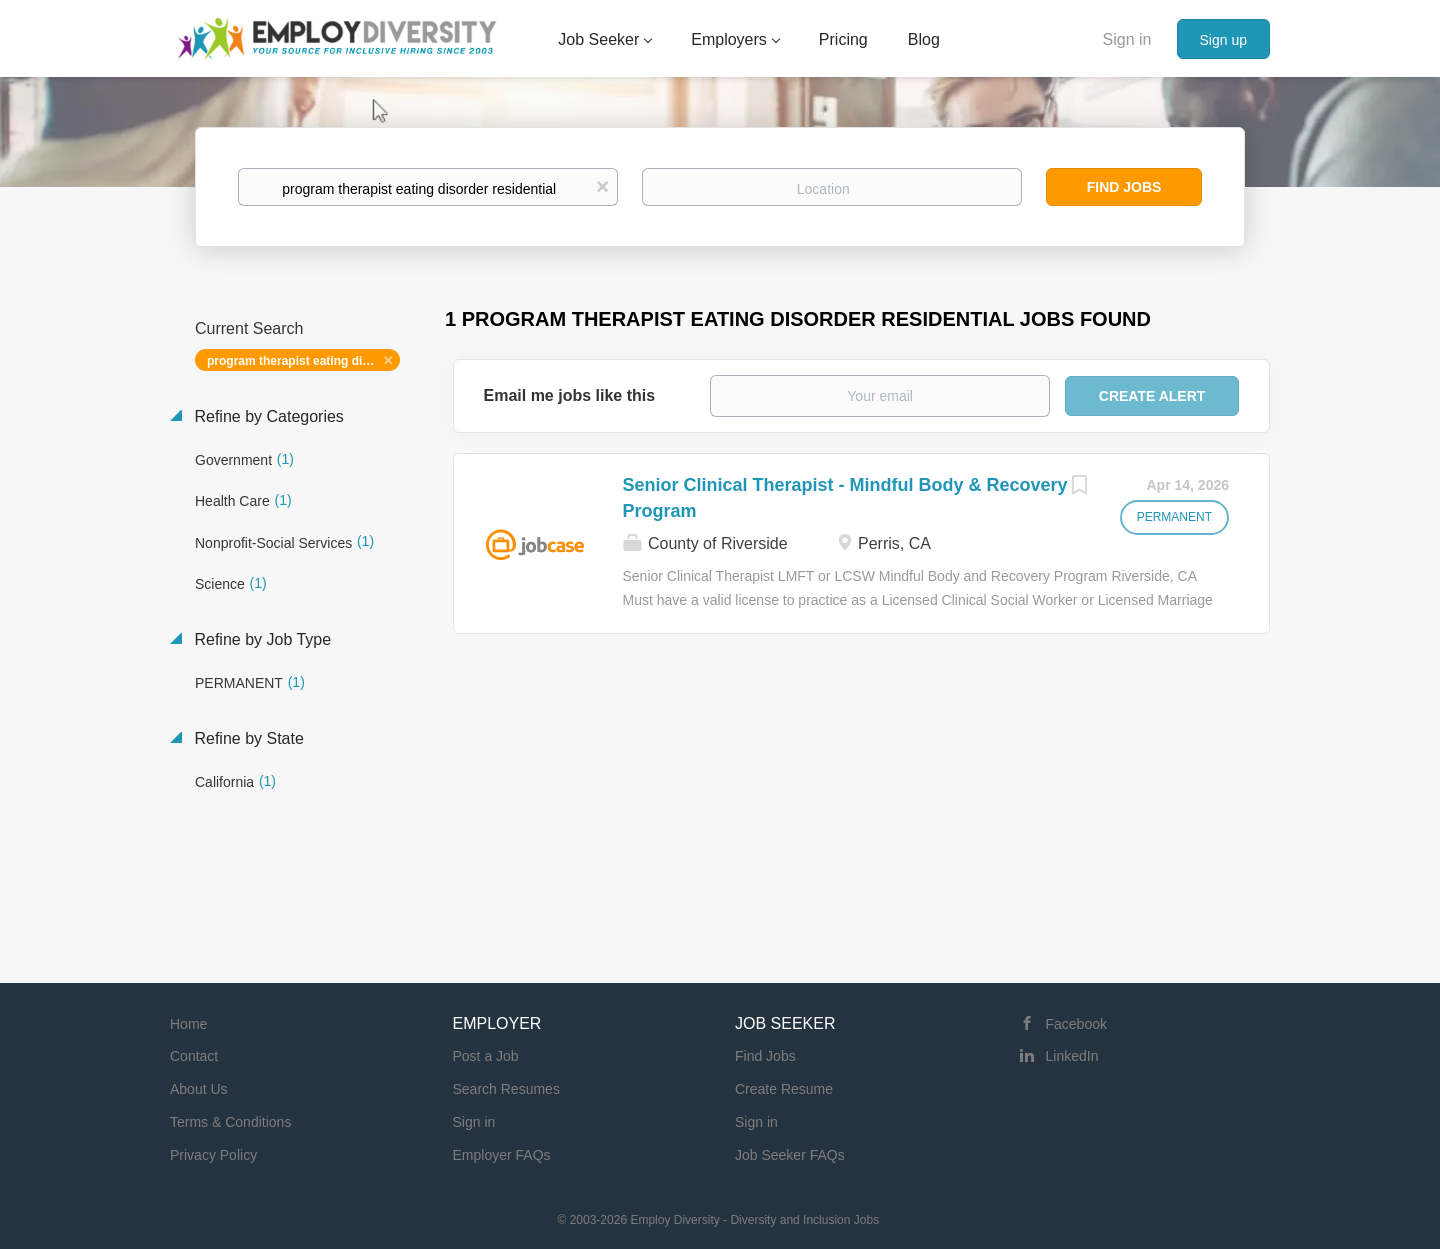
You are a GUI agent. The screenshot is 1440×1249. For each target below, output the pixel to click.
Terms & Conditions (230, 1122)
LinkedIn (1072, 1056)
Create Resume (784, 1089)
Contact (194, 1056)
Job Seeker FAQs (790, 1155)
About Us (199, 1089)
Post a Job (486, 1056)
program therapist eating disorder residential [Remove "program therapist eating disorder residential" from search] (303, 361)
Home (188, 1024)
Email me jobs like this (570, 395)
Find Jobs (1124, 187)
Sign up (1223, 40)
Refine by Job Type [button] (260, 639)
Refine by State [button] (247, 738)
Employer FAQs (502, 1155)
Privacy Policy (213, 1155)
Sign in (1127, 39)
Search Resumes (506, 1089)
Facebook (1076, 1024)
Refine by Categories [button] (267, 416)
